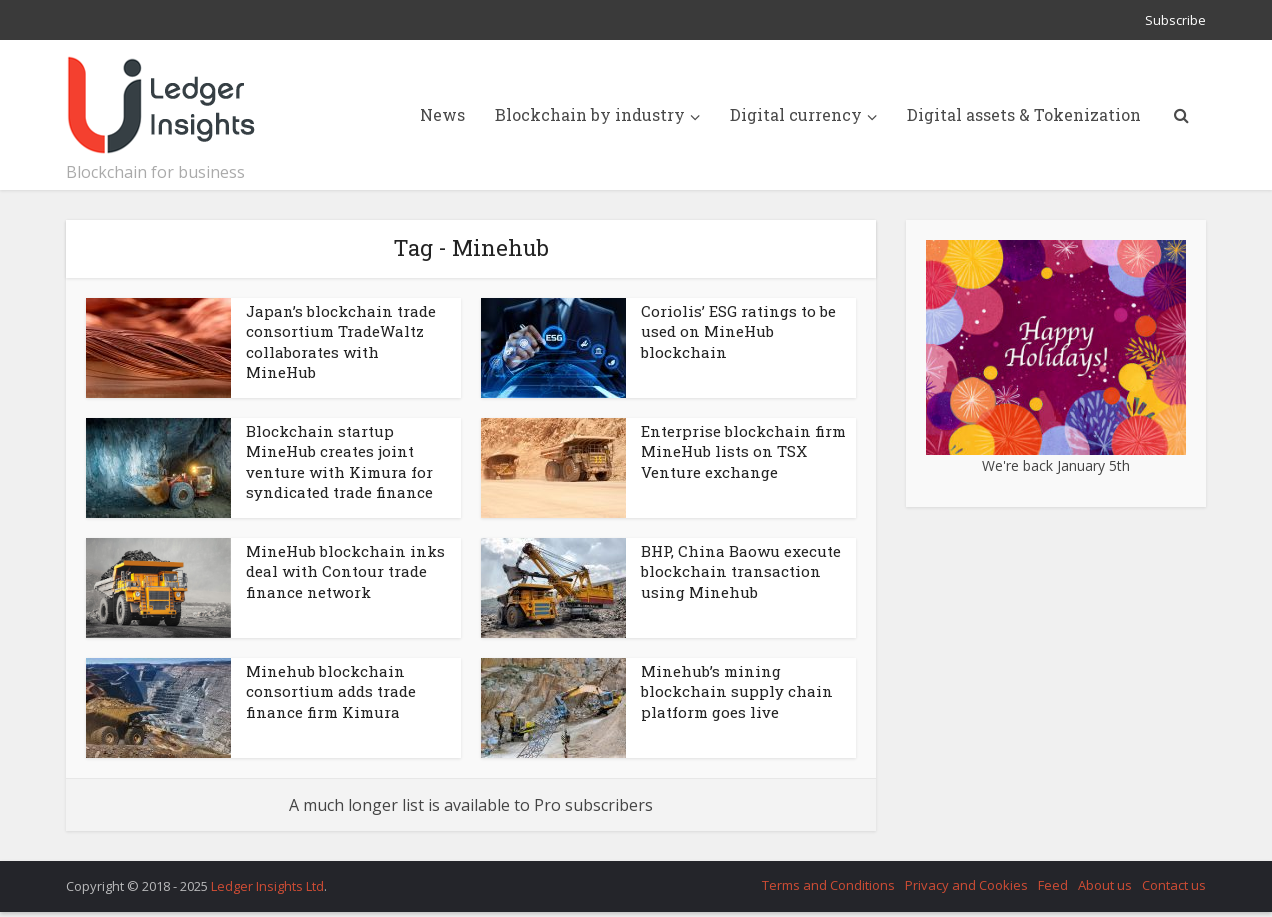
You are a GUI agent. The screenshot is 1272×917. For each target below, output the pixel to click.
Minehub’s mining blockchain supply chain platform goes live (737, 691)
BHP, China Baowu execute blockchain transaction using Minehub (741, 571)
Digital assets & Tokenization (1024, 114)
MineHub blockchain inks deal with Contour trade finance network (345, 571)
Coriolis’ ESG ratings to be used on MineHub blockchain (738, 331)
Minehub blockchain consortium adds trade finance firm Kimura (331, 691)
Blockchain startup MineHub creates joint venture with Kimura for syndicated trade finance (339, 461)
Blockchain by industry (590, 114)
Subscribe (1175, 20)
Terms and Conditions (828, 885)
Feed (1053, 885)
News (442, 114)
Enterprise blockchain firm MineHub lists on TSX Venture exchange (743, 451)
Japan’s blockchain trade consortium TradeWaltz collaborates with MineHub (341, 341)
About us (1105, 885)
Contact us (1174, 885)
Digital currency (796, 114)
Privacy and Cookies (966, 885)
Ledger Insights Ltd (267, 886)
